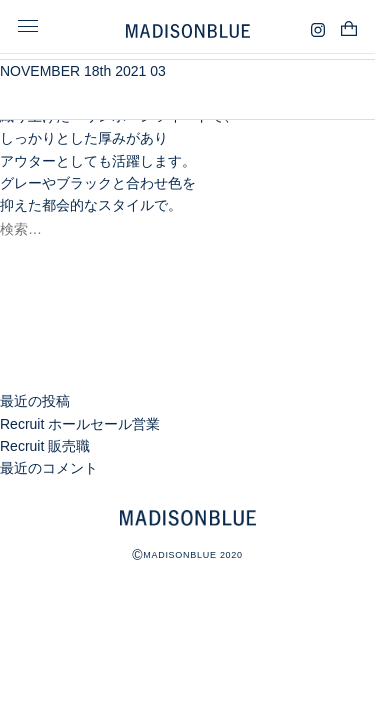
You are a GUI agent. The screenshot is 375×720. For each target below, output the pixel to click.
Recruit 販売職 (45, 446)
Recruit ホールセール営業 (80, 424)
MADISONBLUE (188, 518)
